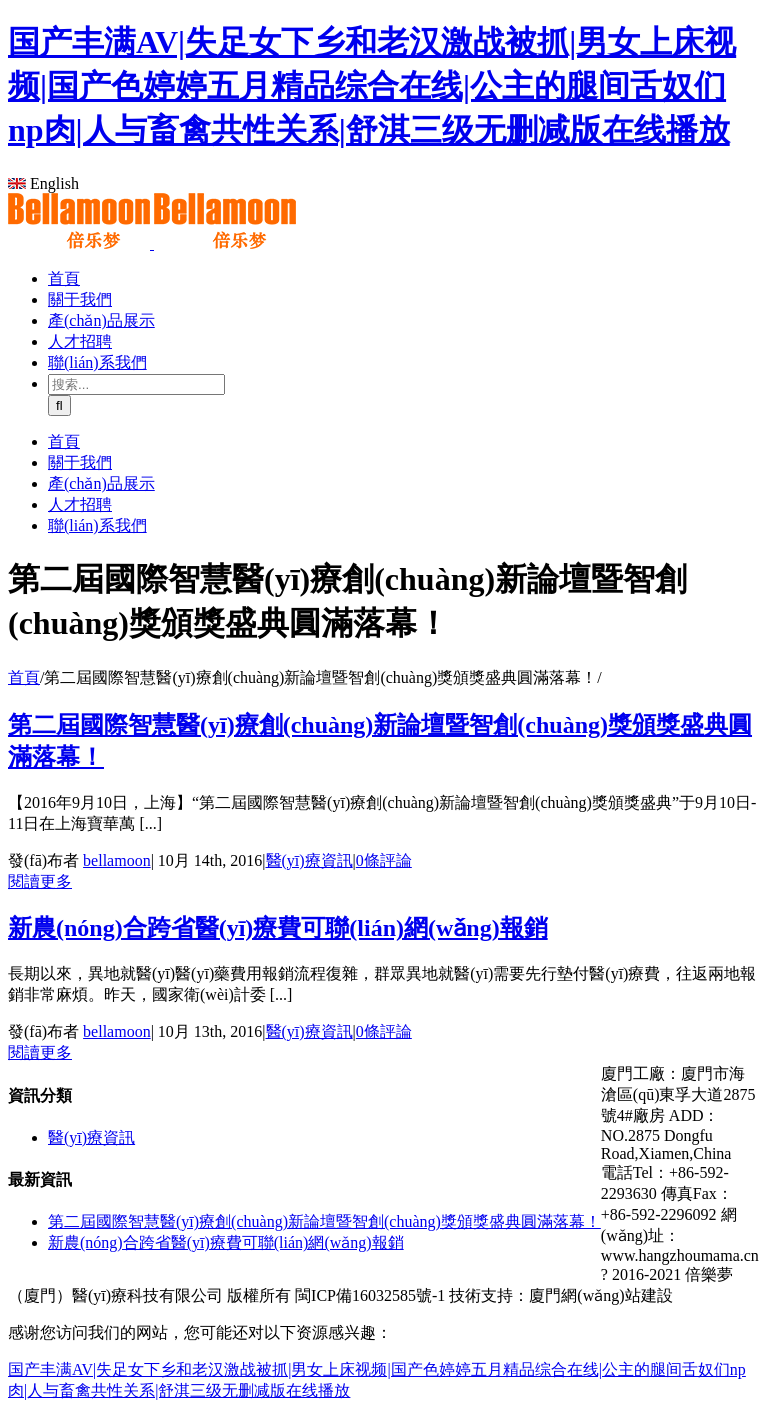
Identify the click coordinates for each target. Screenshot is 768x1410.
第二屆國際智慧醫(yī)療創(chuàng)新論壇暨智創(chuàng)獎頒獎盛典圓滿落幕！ (324, 1221)
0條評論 (384, 860)
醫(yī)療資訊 (309, 860)
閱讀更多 (40, 881)
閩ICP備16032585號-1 (370, 1295)
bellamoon (117, 860)
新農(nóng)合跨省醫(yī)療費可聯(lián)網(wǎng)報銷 (278, 928)
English (43, 183)
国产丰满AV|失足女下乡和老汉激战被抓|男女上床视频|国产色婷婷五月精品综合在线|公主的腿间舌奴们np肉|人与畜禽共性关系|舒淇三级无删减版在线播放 (372, 86)
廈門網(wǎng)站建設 (600, 1295)
